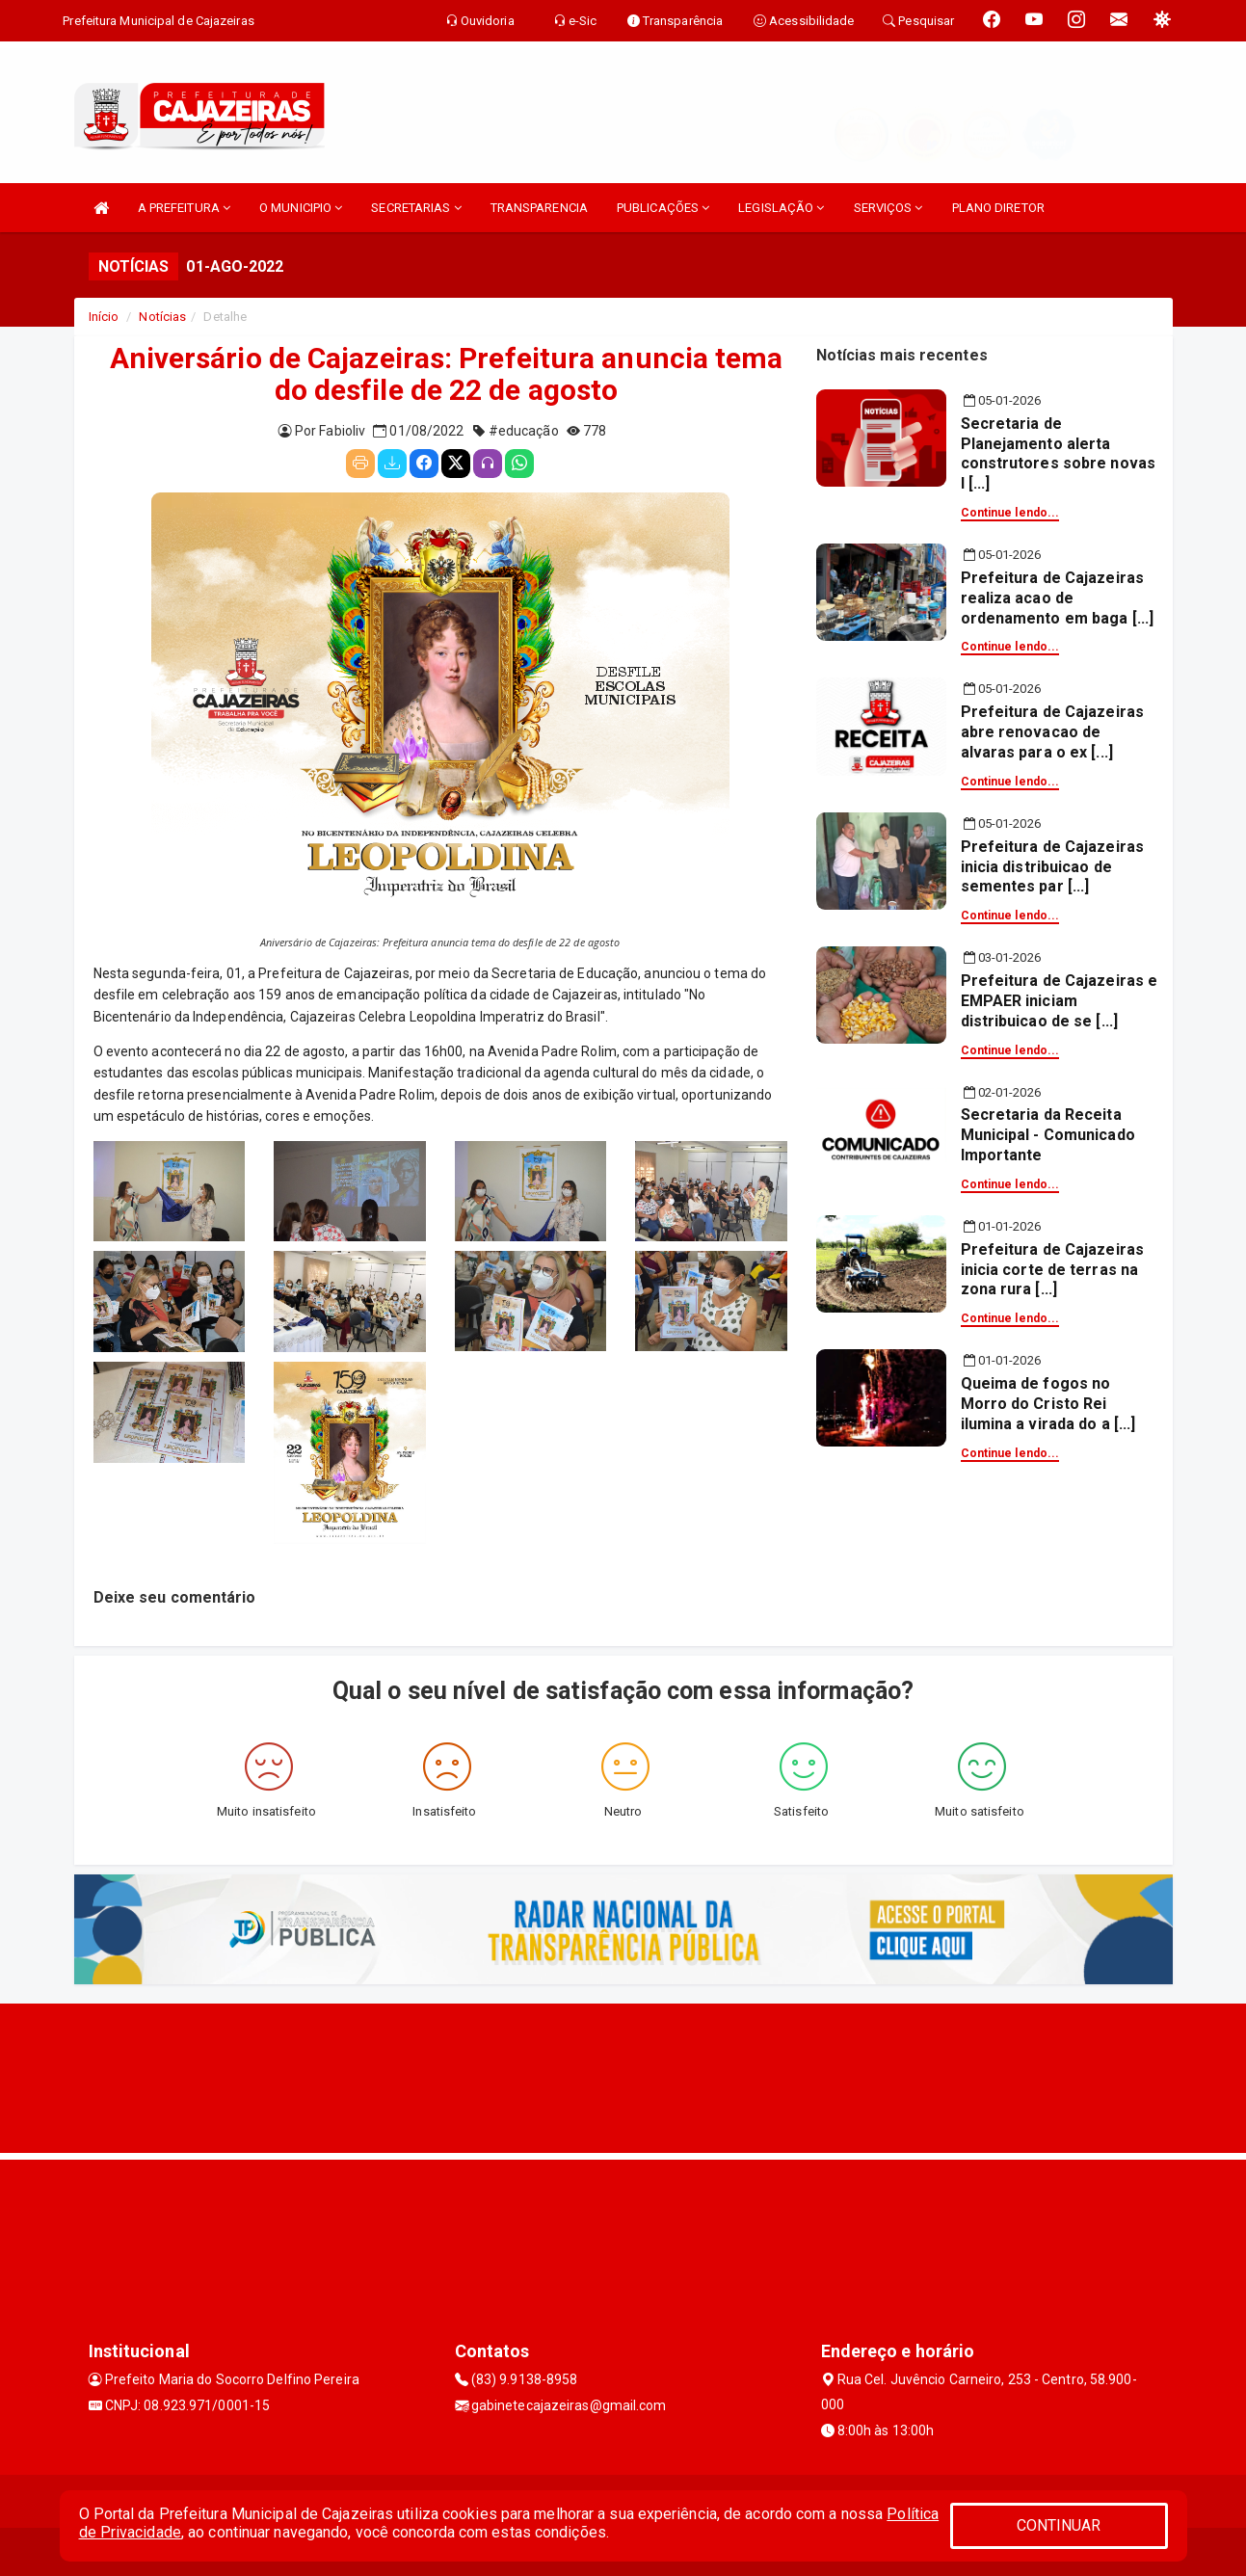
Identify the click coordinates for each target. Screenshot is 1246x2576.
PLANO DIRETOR (998, 207)
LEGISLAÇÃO (781, 207)
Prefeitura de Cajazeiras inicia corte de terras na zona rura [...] (1052, 1269)
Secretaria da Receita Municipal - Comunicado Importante (1048, 1134)
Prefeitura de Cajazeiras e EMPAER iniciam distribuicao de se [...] (1059, 1000)
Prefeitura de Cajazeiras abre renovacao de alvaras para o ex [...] (1052, 732)
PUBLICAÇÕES (663, 207)
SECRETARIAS (416, 207)
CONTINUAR (1059, 2525)
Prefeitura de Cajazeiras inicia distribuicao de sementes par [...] (1052, 866)
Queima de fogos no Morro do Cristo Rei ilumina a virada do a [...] (1048, 1403)
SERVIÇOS (888, 207)
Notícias (162, 316)
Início (104, 316)
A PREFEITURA (184, 207)
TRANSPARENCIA (539, 207)
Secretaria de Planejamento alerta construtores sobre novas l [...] (1058, 453)
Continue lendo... (1010, 512)
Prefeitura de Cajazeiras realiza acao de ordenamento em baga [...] (1057, 598)
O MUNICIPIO (300, 207)
